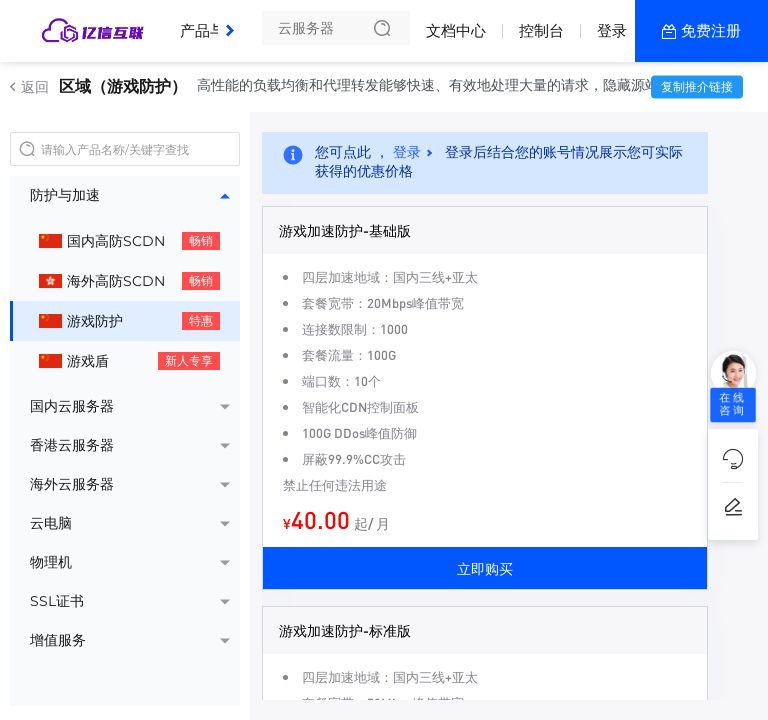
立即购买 (485, 568)
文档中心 (456, 30)
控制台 (541, 30)
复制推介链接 (697, 86)
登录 (612, 30)
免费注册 (711, 30)
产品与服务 (222, 23)
